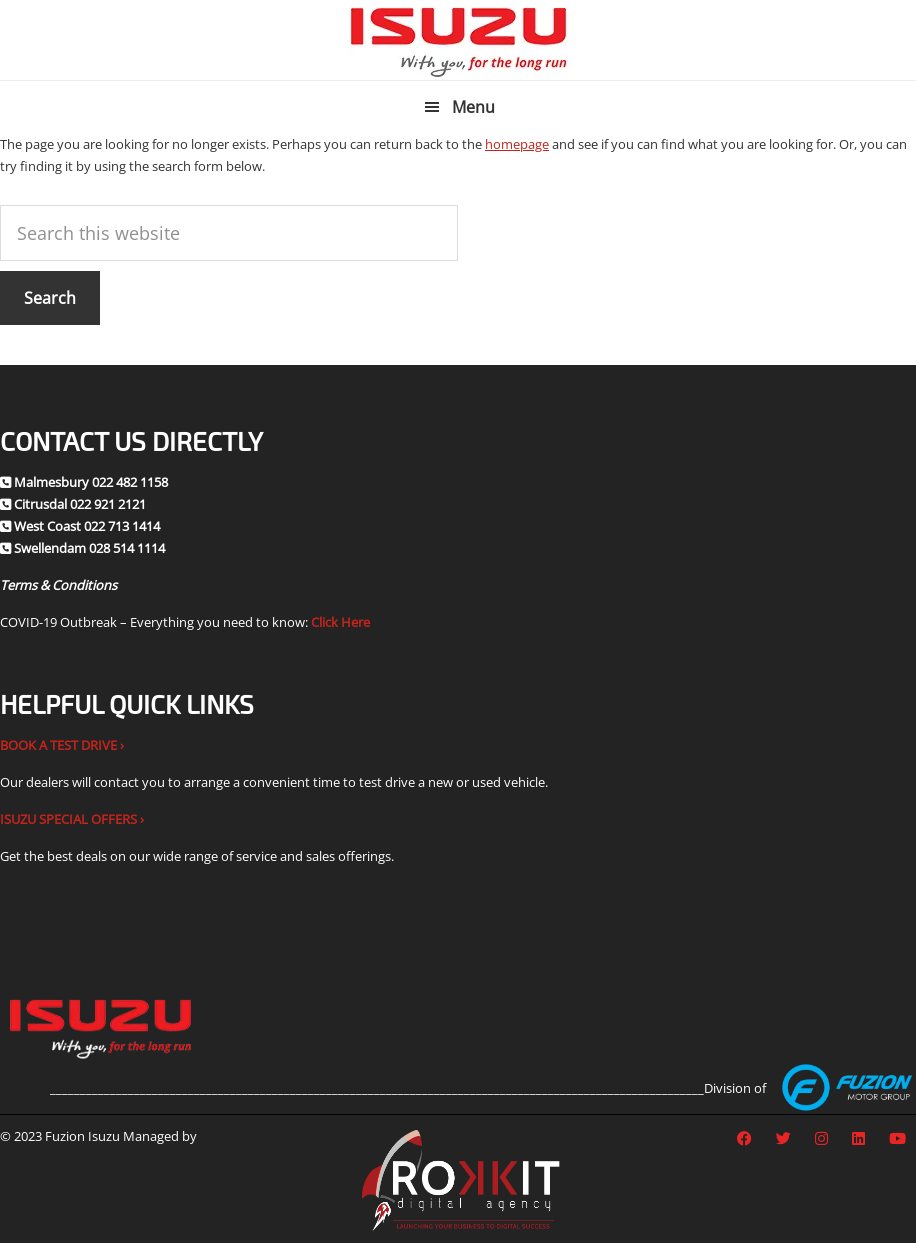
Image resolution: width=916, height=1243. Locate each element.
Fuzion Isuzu (458, 40)
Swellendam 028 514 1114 (89, 548)
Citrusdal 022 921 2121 (80, 504)
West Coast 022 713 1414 (87, 526)
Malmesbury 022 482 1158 (91, 482)
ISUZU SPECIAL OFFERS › (72, 819)
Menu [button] (473, 107)
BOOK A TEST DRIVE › (62, 745)
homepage (517, 144)
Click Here (340, 622)
